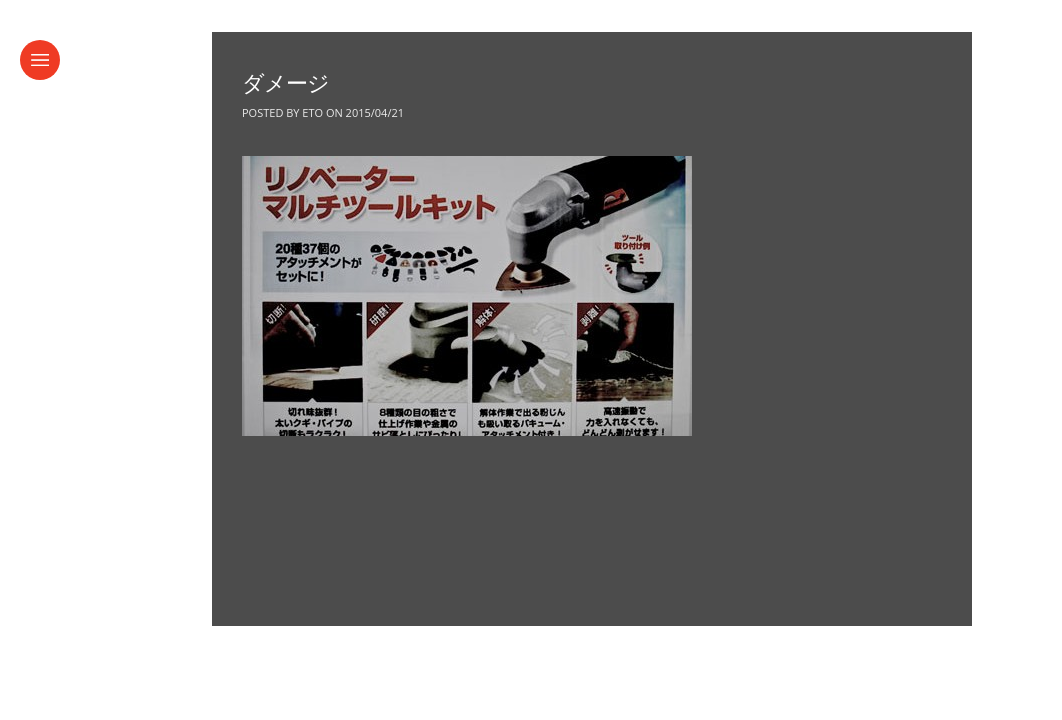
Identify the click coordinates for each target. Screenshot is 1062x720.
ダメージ (285, 83)
